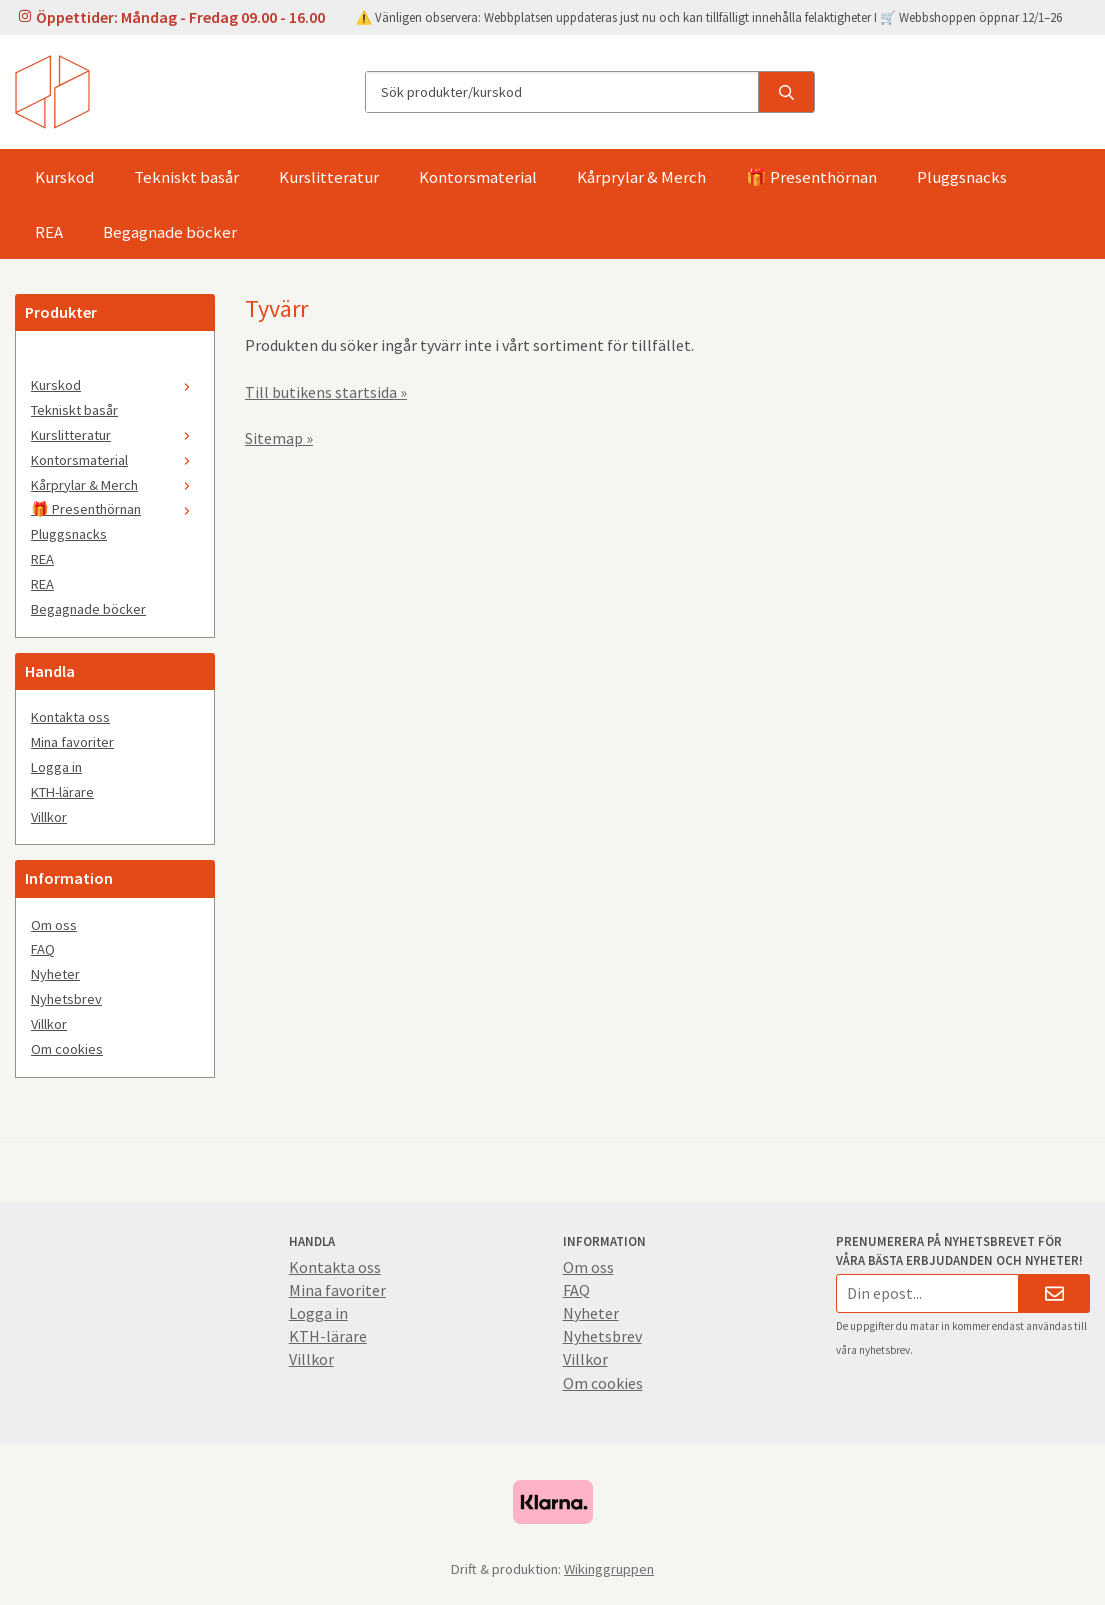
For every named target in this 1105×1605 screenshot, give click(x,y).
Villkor (49, 817)
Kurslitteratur (329, 177)
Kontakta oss (70, 717)
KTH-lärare (62, 792)
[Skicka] (1054, 1293)
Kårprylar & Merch (641, 177)
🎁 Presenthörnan (811, 177)
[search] (786, 92)
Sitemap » (279, 438)
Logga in (56, 767)
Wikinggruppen (609, 1569)
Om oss (54, 925)
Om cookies (67, 1049)
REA (49, 232)
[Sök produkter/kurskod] (562, 92)
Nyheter (55, 974)
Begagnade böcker (170, 232)
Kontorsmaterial (478, 177)
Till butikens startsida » (326, 392)
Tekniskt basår (186, 177)
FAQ (43, 949)
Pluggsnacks (962, 177)
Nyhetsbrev (66, 999)
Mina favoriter (72, 742)
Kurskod (64, 177)
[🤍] (115, 359)
